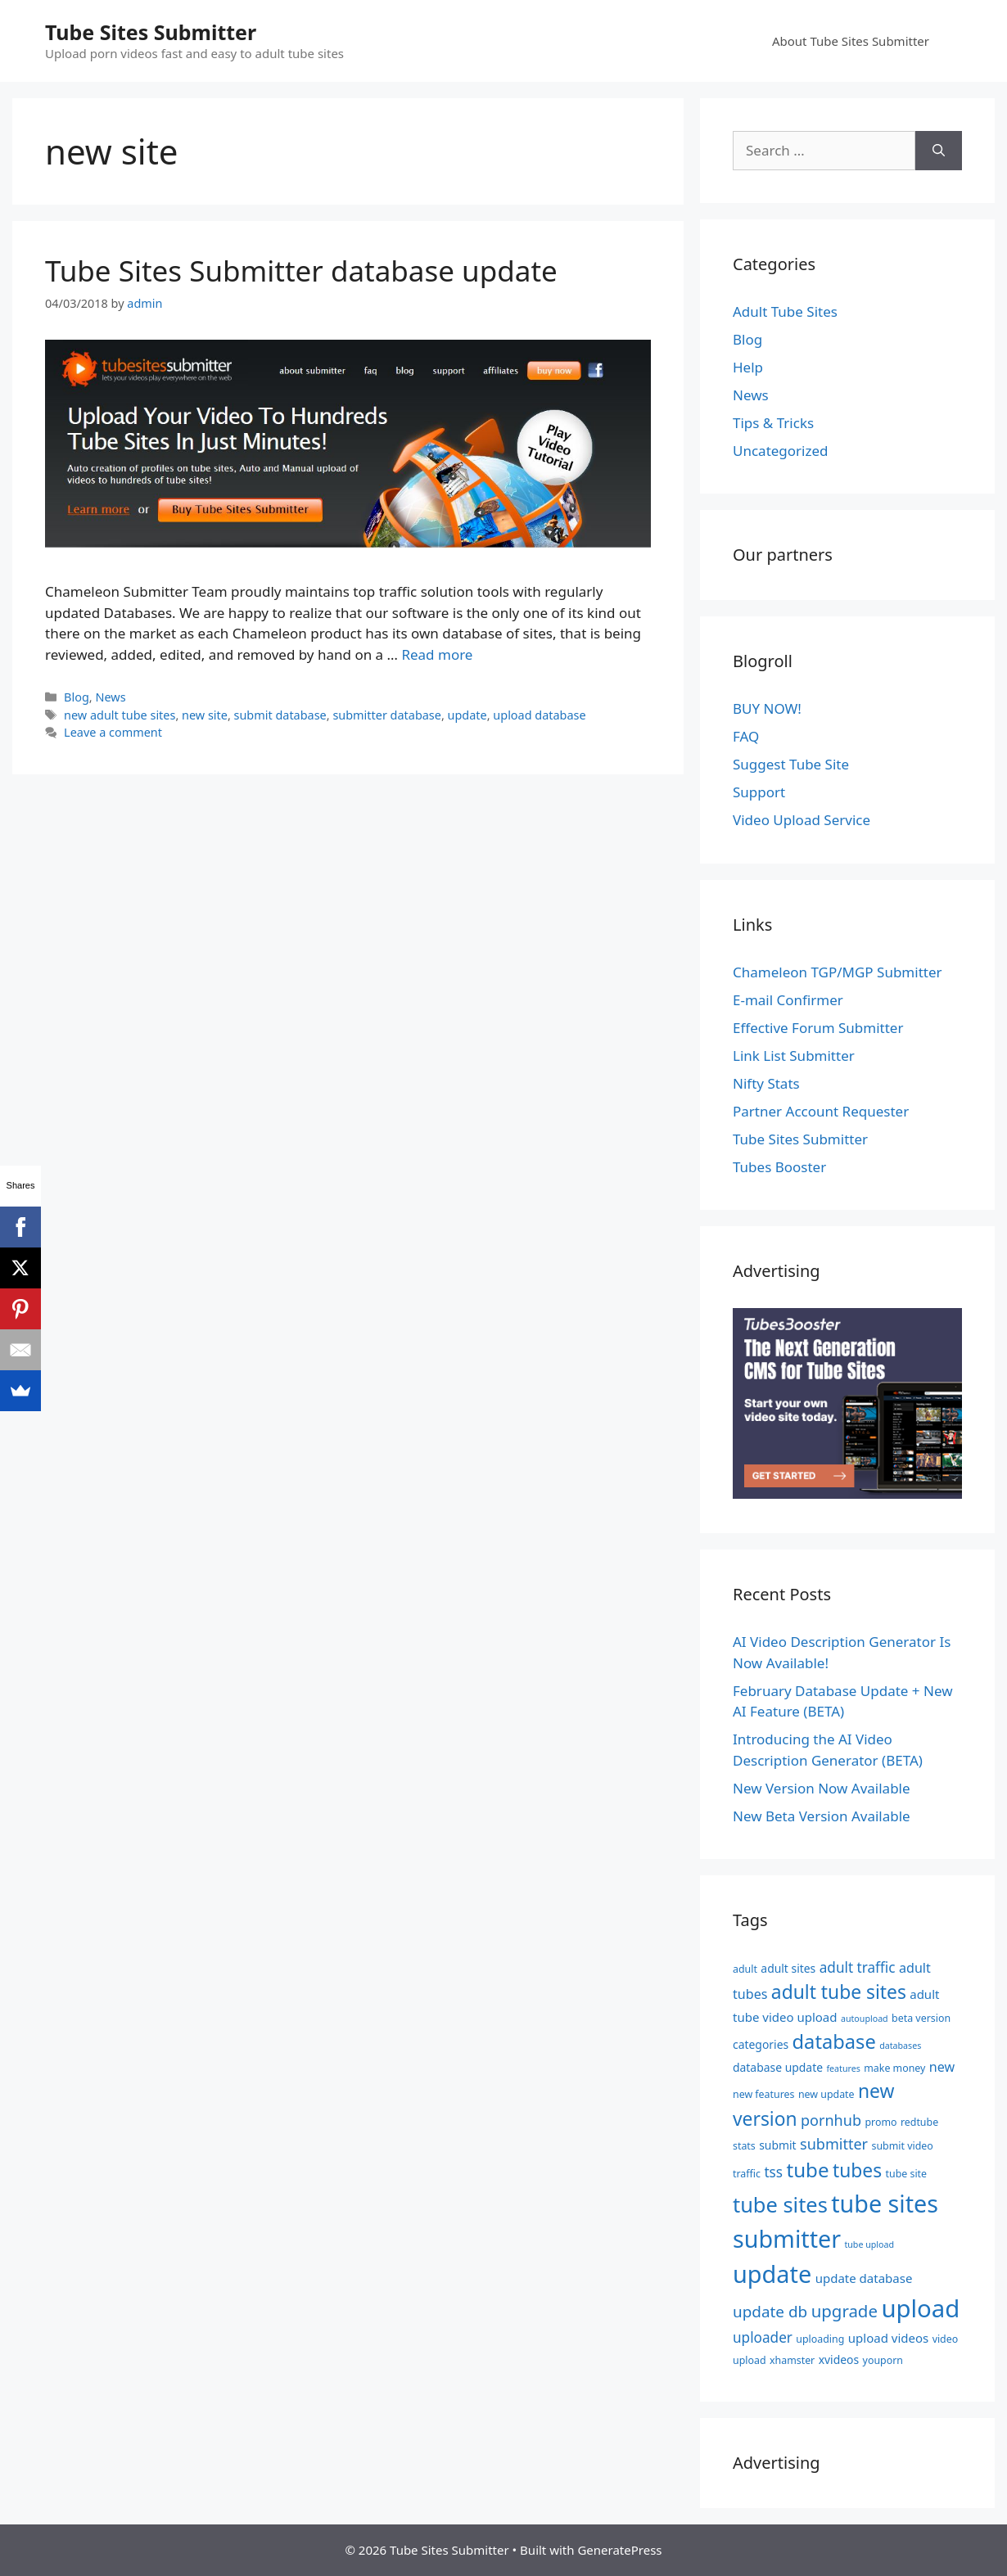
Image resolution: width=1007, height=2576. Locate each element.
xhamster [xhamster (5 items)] (792, 2360)
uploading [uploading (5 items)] (820, 2339)
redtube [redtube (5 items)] (919, 2122)
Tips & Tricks (773, 422)
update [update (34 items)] (772, 2274)
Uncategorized (781, 450)
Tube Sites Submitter (150, 32)
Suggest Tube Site (791, 764)
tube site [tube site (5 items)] (907, 2174)
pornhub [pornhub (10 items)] (831, 2120)
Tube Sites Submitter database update (301, 270)
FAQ (746, 736)
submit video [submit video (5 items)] (902, 2146)
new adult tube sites (119, 715)
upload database (539, 715)
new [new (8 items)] (942, 2067)
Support (759, 792)
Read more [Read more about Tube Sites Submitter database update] (436, 654)
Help (748, 367)
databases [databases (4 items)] (900, 2045)
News (110, 697)
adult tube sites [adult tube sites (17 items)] (838, 1992)
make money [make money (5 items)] (894, 2068)
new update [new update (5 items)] (826, 2094)
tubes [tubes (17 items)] (857, 2170)
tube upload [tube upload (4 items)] (869, 2244)
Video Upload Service (801, 819)
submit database (280, 715)
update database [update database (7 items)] (864, 2278)
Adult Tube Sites (785, 311)
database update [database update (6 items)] (778, 2067)
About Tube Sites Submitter (850, 41)
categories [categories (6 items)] (760, 2044)
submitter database (386, 715)
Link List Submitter (794, 1055)
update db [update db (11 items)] (770, 2311)
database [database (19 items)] (834, 2041)
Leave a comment (113, 732)
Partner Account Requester (821, 1111)
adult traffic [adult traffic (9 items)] (858, 1967)
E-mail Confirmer (788, 999)
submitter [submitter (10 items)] (834, 2144)
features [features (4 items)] (843, 2068)
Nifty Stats (766, 1083)
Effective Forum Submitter (818, 1027)
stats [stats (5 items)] (744, 2146)
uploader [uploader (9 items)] (763, 2337)
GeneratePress (619, 2550)
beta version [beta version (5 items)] (921, 2018)
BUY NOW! (767, 708)
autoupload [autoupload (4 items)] (864, 2018)
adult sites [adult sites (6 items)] (788, 1968)
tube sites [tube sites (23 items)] (780, 2204)
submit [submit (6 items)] (777, 2145)
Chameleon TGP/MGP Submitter (837, 972)
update (467, 715)
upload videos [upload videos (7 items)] (888, 2338)
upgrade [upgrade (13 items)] (844, 2310)
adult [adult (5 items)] (745, 1969)
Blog (76, 697)
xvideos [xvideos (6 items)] (839, 2359)
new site (205, 715)
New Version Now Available (821, 1788)
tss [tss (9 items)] (773, 2172)
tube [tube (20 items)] (807, 2169)
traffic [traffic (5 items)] (747, 2174)
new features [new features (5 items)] (763, 2094)
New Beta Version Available (821, 1816)
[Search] (938, 150)
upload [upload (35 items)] (920, 2308)
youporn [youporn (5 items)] (883, 2360)
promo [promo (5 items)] (880, 2122)
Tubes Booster (779, 1166)
